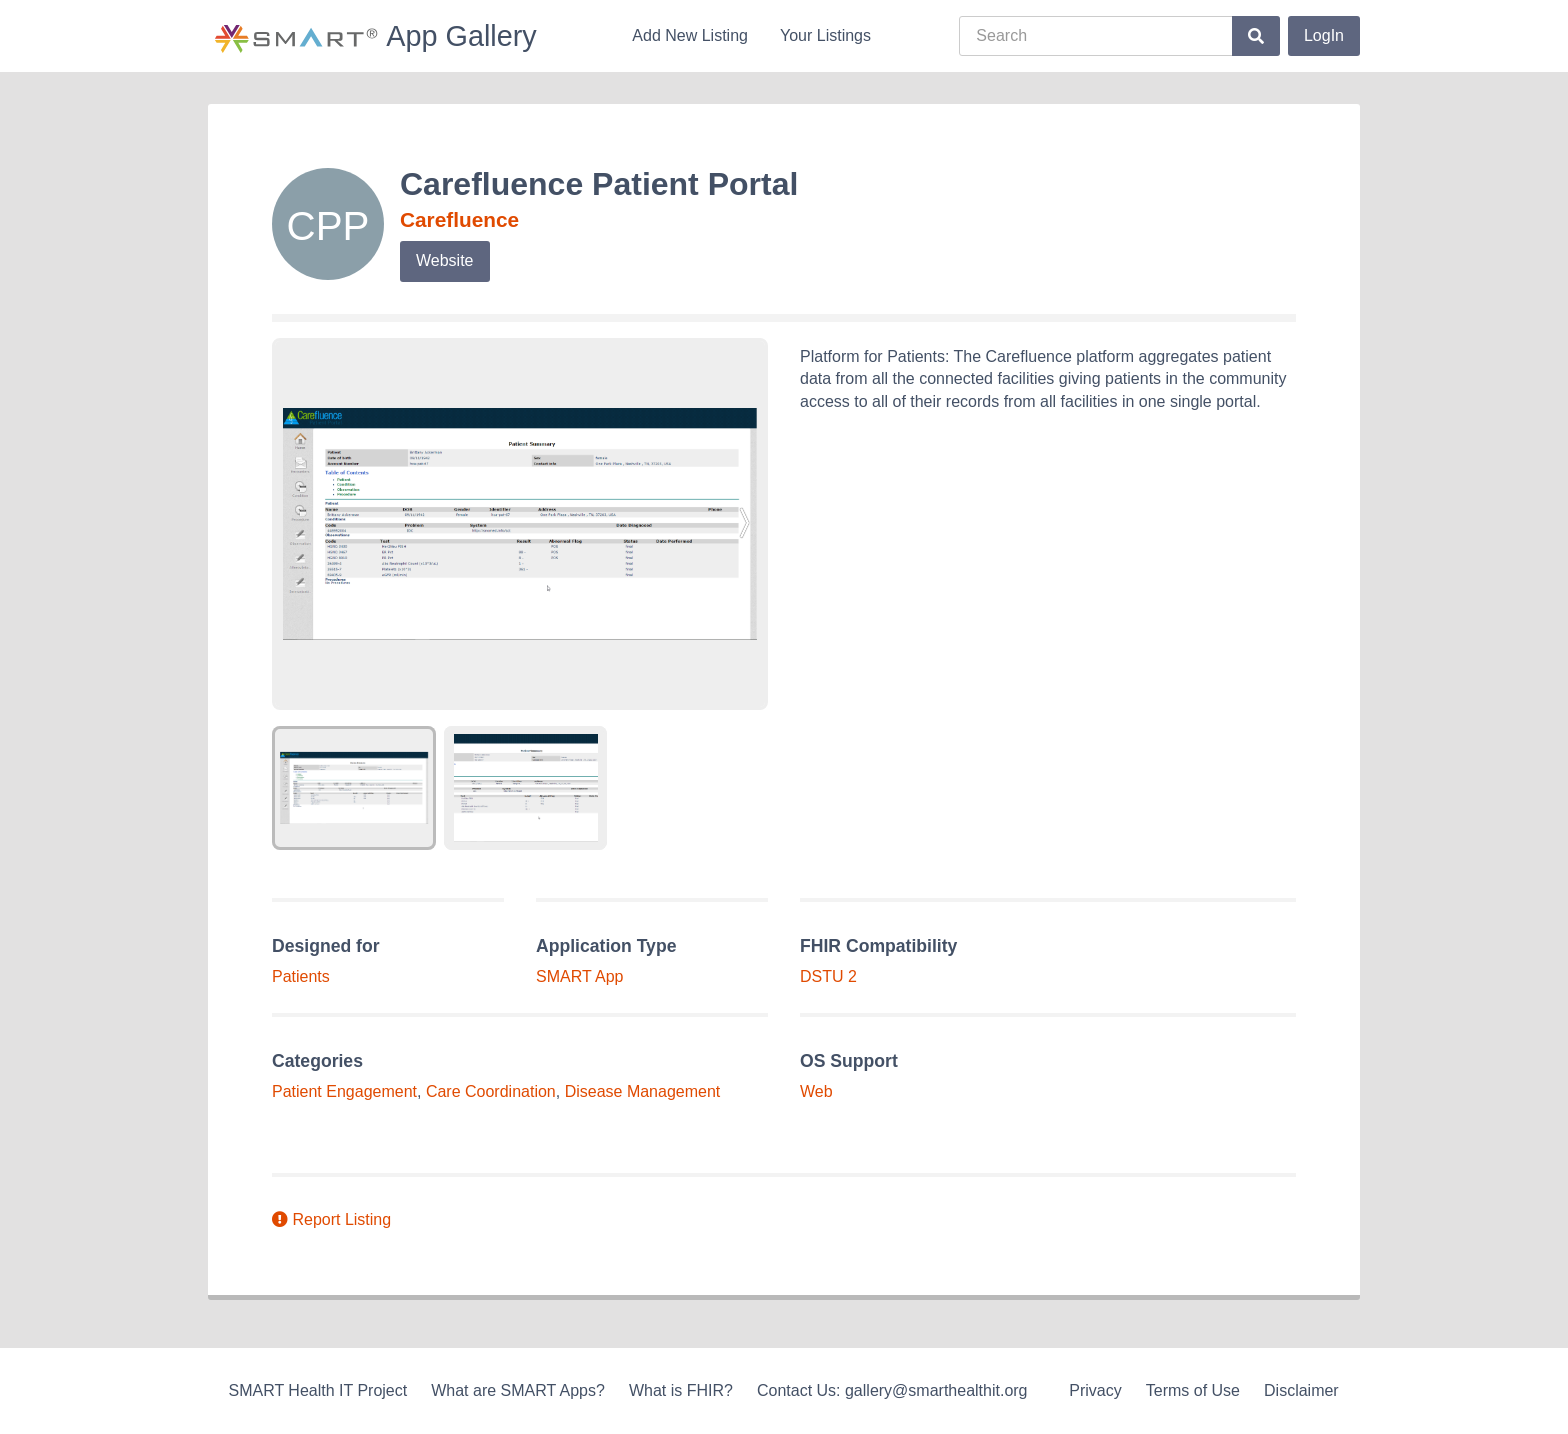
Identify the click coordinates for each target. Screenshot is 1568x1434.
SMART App (579, 976)
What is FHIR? (681, 1390)
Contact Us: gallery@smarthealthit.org (892, 1390)
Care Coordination (491, 1091)
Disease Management (643, 1091)
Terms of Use (1193, 1390)
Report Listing (331, 1219)
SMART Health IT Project (317, 1390)
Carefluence (459, 219)
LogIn (1324, 35)
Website (445, 260)
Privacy (1095, 1390)
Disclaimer (1301, 1390)
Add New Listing (690, 35)
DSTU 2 (828, 976)
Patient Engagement (344, 1091)
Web (816, 1091)
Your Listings (825, 35)
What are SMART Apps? (518, 1390)
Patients (301, 976)
